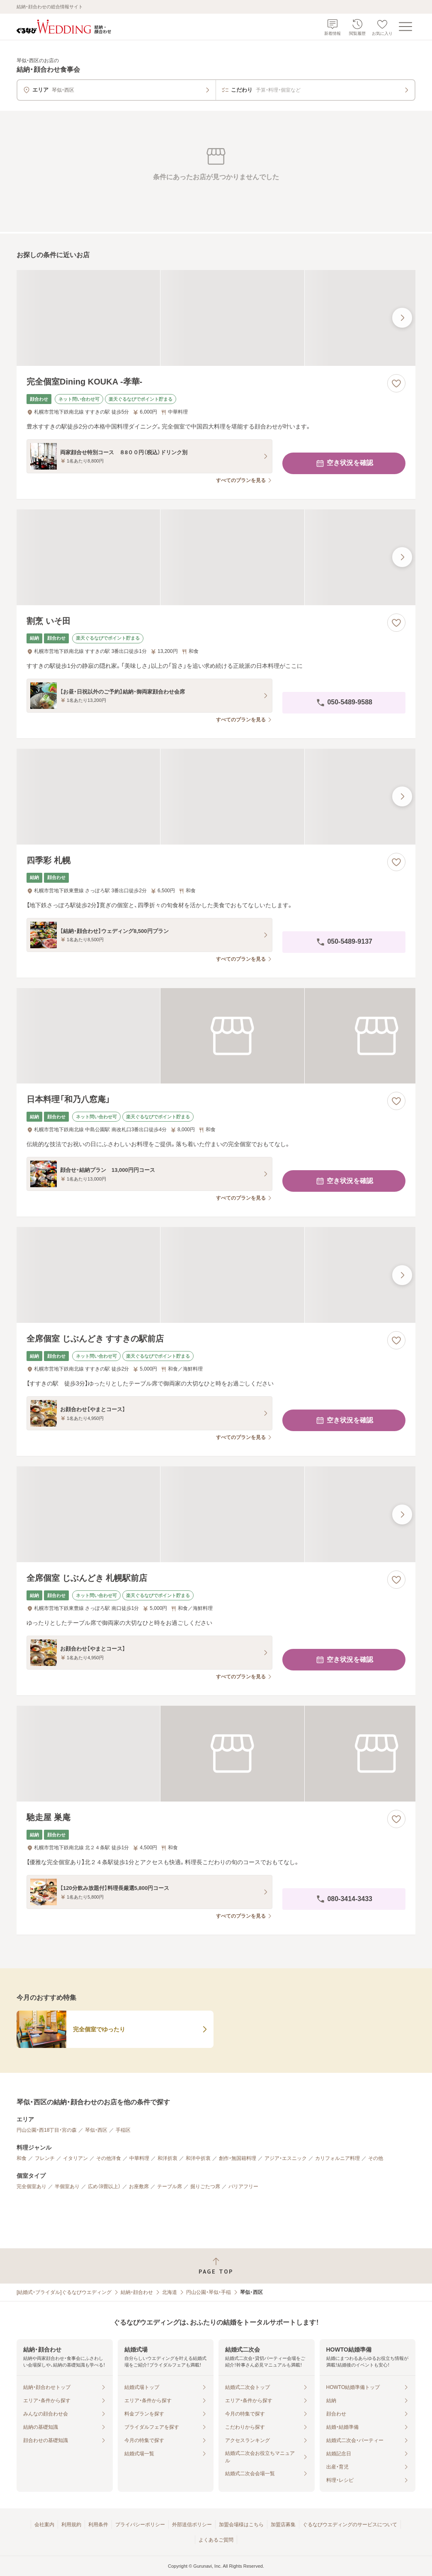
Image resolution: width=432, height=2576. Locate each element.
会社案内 (44, 2524)
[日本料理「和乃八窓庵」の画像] (216, 1036)
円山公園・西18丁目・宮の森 (47, 2130)
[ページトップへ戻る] (216, 2266)
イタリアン (75, 2158)
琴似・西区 (96, 2130)
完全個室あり (31, 2186)
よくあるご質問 (216, 2540)
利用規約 (71, 2524)
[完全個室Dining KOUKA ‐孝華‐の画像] (216, 318)
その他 (375, 2158)
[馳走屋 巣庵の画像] (216, 1754)
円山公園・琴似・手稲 (208, 2292)
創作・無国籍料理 (237, 2158)
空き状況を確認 (344, 463)
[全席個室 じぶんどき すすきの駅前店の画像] (216, 1275)
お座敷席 (139, 2186)
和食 (22, 2158)
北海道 (169, 2292)
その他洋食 (108, 2158)
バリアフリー (243, 2186)
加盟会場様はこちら (241, 2524)
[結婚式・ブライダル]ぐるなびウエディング (64, 2292)
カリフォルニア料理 (337, 2158)
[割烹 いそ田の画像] (216, 557)
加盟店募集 (283, 2524)
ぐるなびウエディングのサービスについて (350, 2524)
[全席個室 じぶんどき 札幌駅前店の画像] (216, 1514)
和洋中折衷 (198, 2158)
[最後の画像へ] (402, 318)
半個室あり (67, 2186)
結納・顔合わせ (137, 2292)
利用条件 (98, 2524)
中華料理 (139, 2158)
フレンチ (45, 2158)
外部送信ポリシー (192, 2524)
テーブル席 (169, 2186)
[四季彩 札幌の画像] (216, 797)
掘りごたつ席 (205, 2186)
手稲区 (123, 2130)
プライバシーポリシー (140, 2524)
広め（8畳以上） (104, 2186)
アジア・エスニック (286, 2158)
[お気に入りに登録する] (396, 383)
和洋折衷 (167, 2158)
